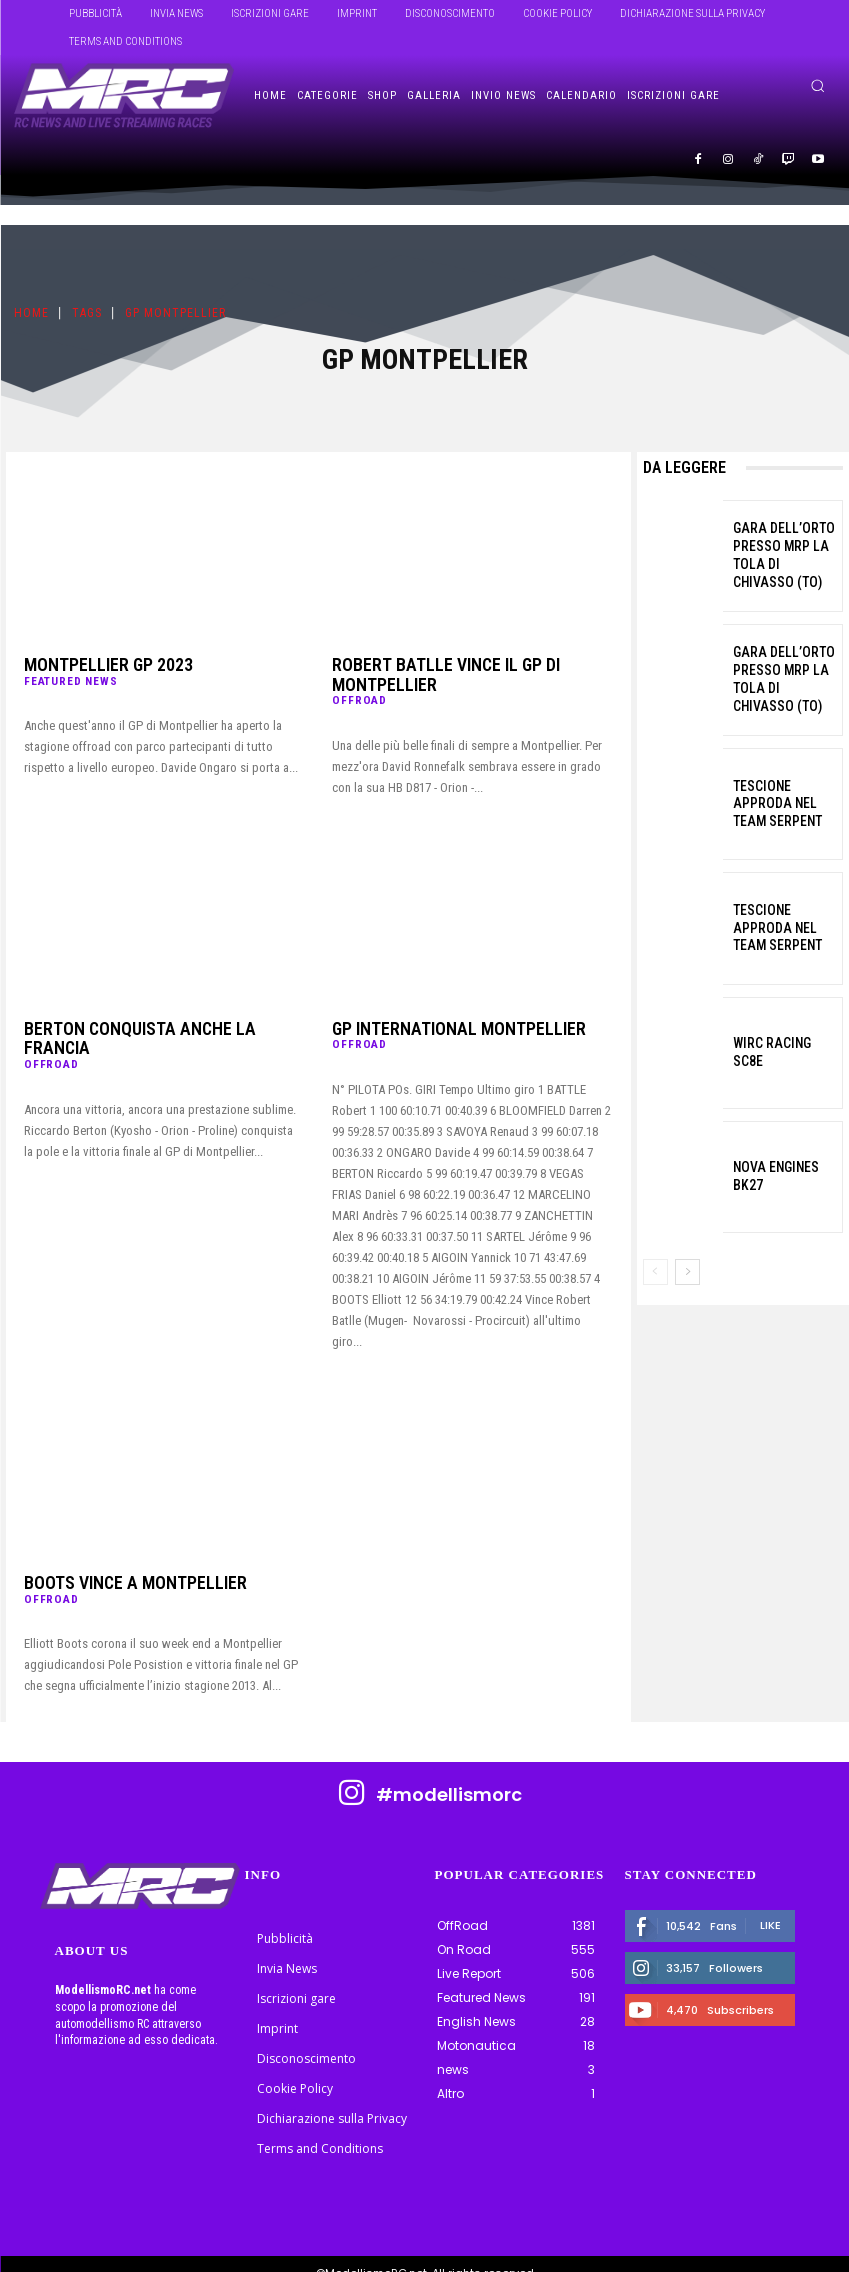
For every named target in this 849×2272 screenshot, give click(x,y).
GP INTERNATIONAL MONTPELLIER (435, 1009)
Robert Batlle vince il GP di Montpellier (467, 665)
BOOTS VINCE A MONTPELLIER (114, 1563)
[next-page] (687, 1272)
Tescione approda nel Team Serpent (782, 803)
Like (770, 1905)
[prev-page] (655, 1272)
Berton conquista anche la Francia (146, 1009)
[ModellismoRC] (124, 96)
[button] (817, 85)
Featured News (70, 679)
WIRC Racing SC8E (780, 1051)
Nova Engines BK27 (782, 1176)
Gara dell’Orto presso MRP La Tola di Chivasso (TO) (778, 556)
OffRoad (358, 679)
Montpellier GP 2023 (91, 665)
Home (31, 314)
